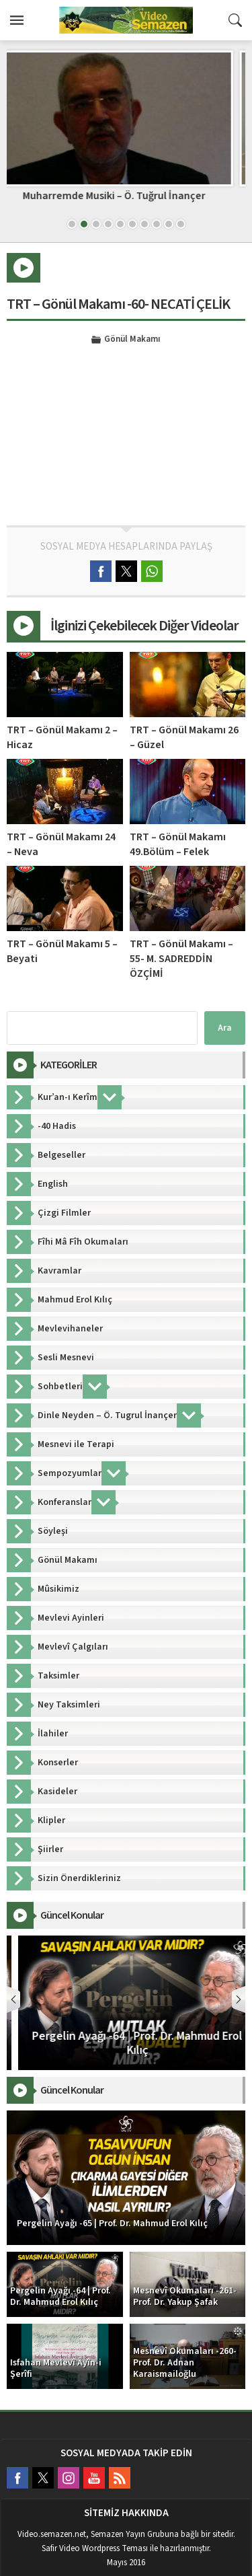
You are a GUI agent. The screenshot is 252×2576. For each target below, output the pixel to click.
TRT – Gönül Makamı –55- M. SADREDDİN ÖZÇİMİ (181, 958)
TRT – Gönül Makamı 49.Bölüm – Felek (178, 844)
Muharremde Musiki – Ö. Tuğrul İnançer (126, 195)
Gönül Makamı (132, 339)
